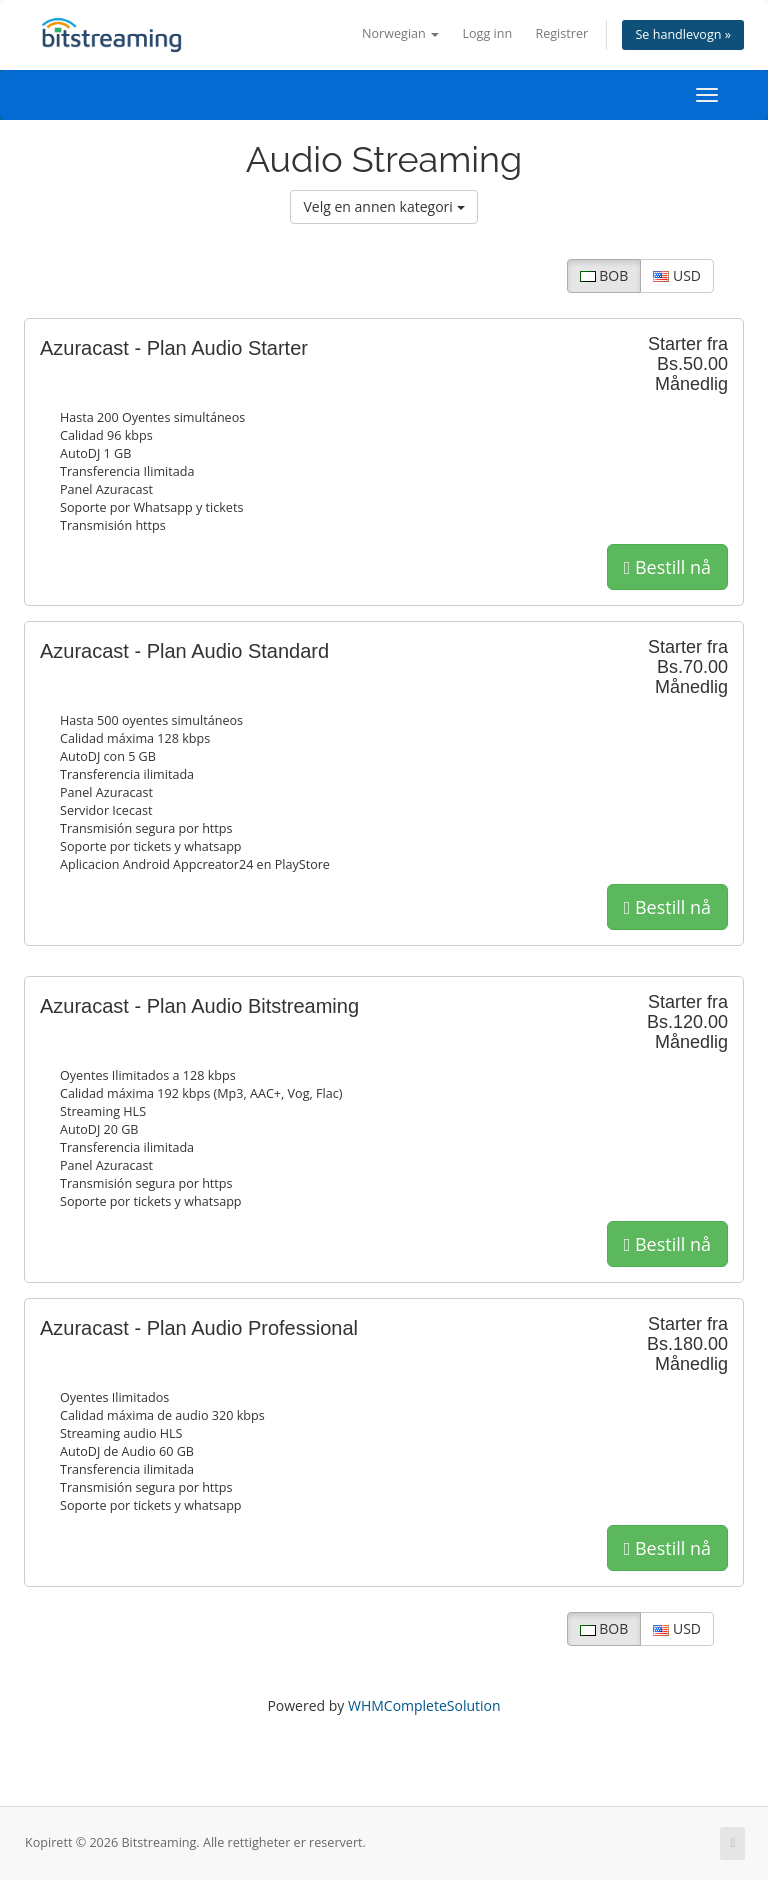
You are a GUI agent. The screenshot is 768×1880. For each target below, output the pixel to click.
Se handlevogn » (683, 34)
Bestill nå (667, 567)
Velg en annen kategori (383, 206)
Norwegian (400, 33)
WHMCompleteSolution (424, 1705)
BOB (604, 275)
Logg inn (487, 33)
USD (677, 275)
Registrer (561, 33)
